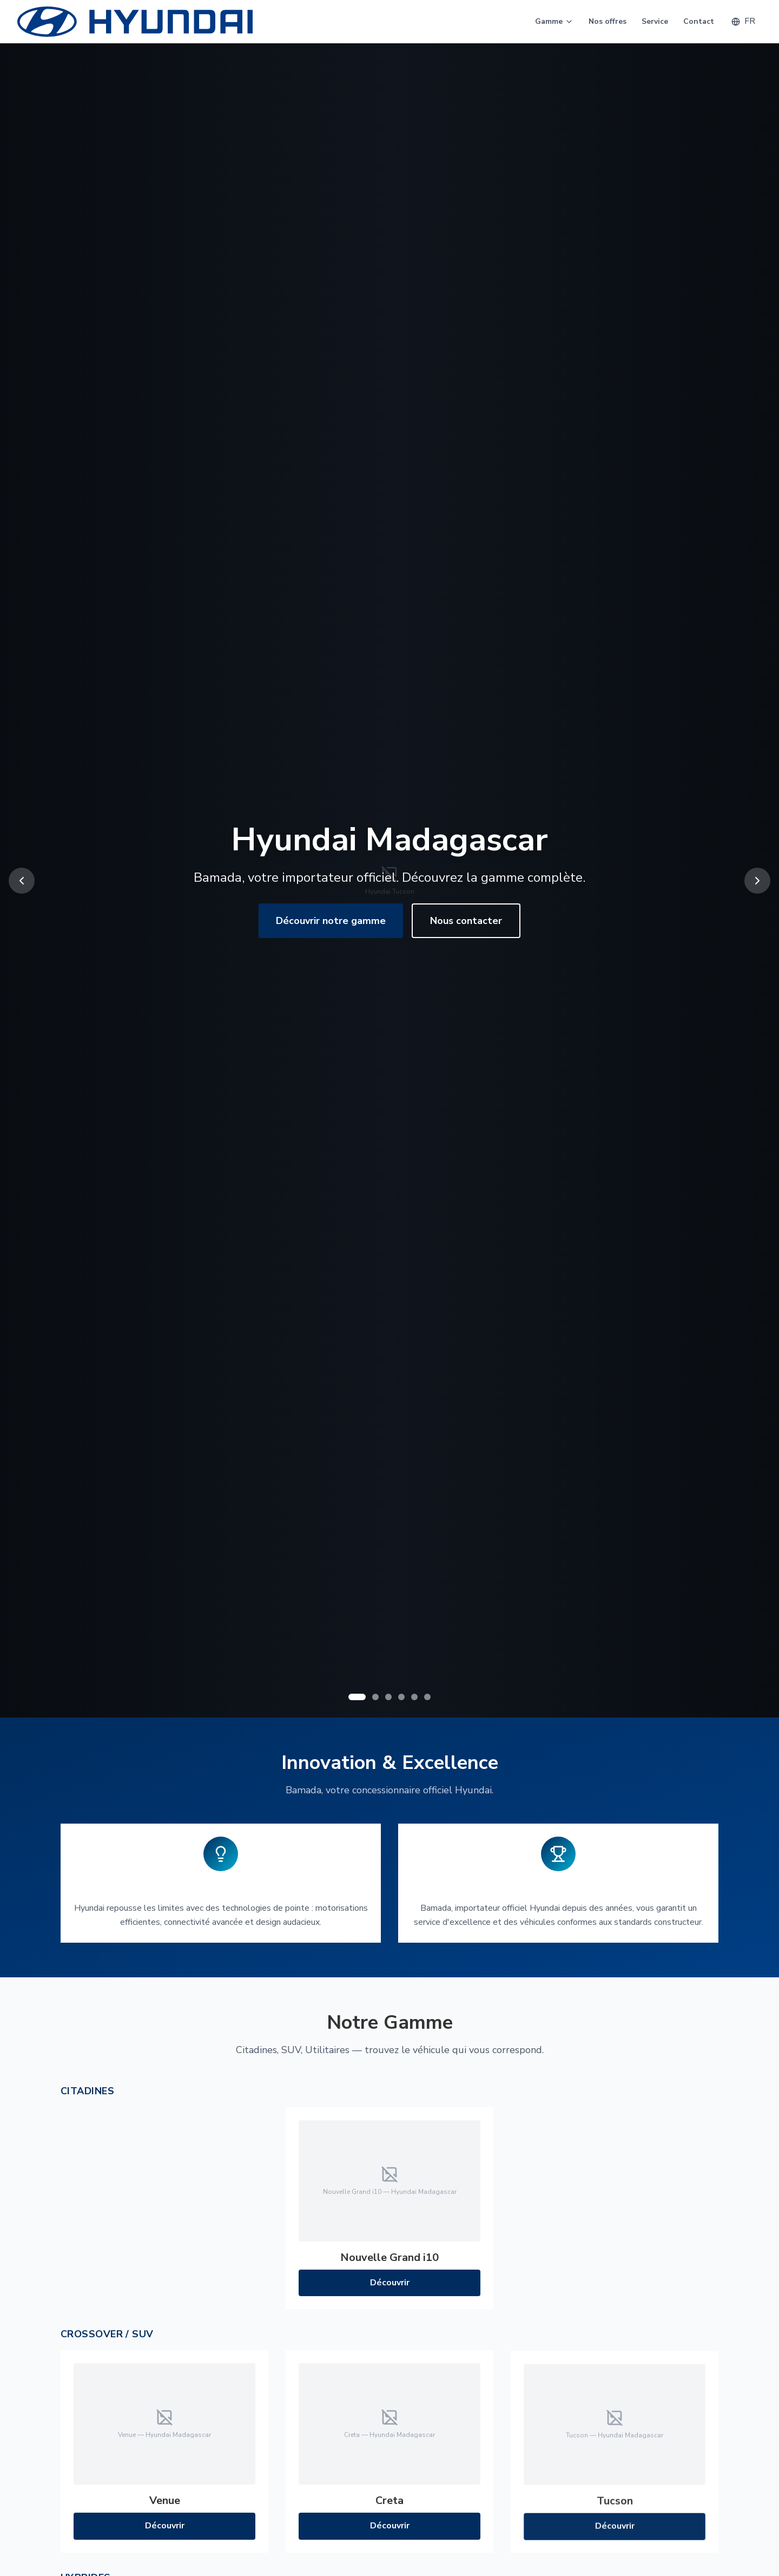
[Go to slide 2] (375, 1697)
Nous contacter (466, 920)
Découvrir (389, 2287)
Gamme (554, 21)
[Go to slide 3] (388, 1697)
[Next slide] (757, 881)
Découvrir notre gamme (331, 920)
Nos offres (607, 21)
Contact (698, 21)
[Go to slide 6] (427, 1697)
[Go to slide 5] (414, 1697)
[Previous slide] (22, 881)
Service (655, 21)
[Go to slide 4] (401, 1697)
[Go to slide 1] (357, 1697)
